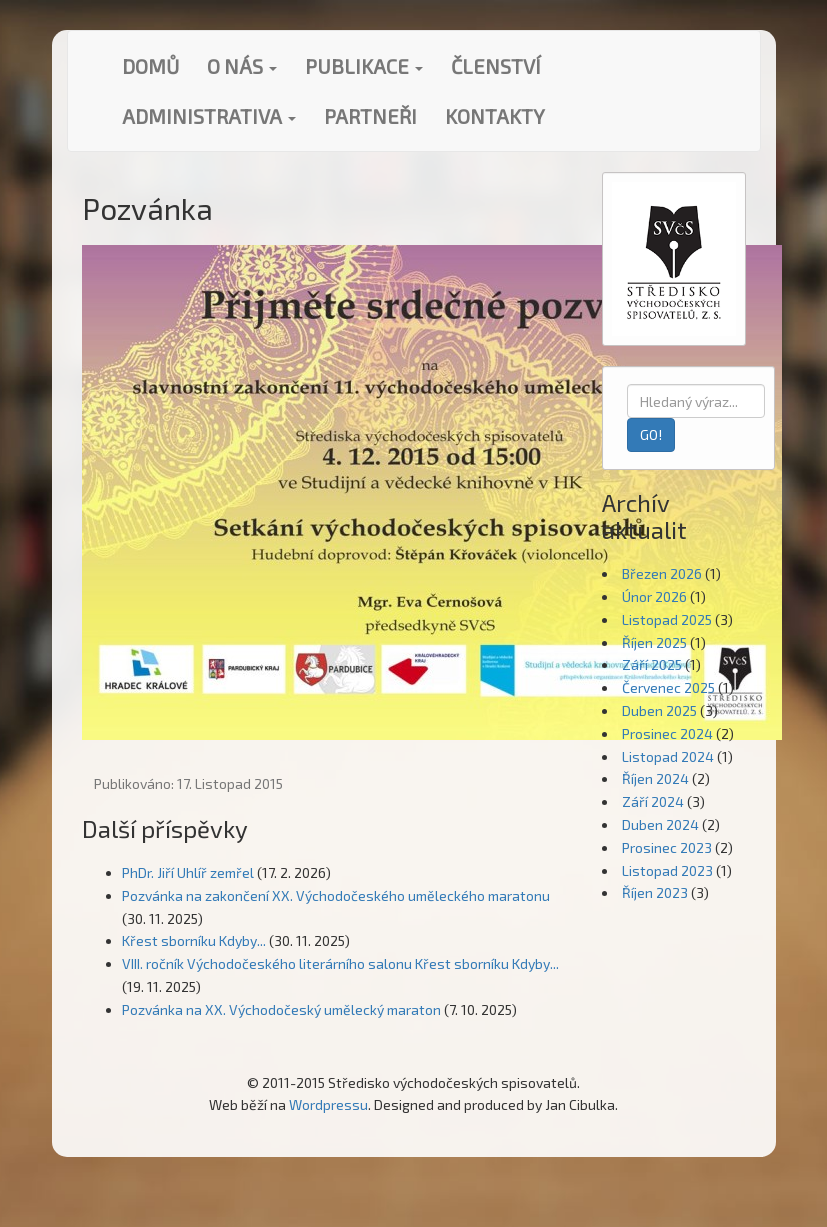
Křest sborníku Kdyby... (194, 940)
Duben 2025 (659, 710)
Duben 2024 (660, 824)
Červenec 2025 (668, 687)
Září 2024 (653, 801)
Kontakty (495, 116)
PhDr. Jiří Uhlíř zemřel (188, 872)
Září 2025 (652, 664)
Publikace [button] (364, 66)
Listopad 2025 (667, 619)
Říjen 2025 (654, 642)
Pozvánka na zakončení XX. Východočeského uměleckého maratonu (336, 895)
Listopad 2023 (667, 870)
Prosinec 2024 (667, 733)
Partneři (370, 116)
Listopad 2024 (668, 756)
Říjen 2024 (655, 778)
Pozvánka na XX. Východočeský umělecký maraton (281, 1009)
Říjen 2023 (655, 892)
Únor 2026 (654, 596)
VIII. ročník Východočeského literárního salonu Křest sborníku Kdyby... (340, 963)
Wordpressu (328, 1104)
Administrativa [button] (209, 116)
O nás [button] (242, 66)
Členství (496, 66)
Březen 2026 (662, 573)
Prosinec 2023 (667, 847)
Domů (150, 66)
